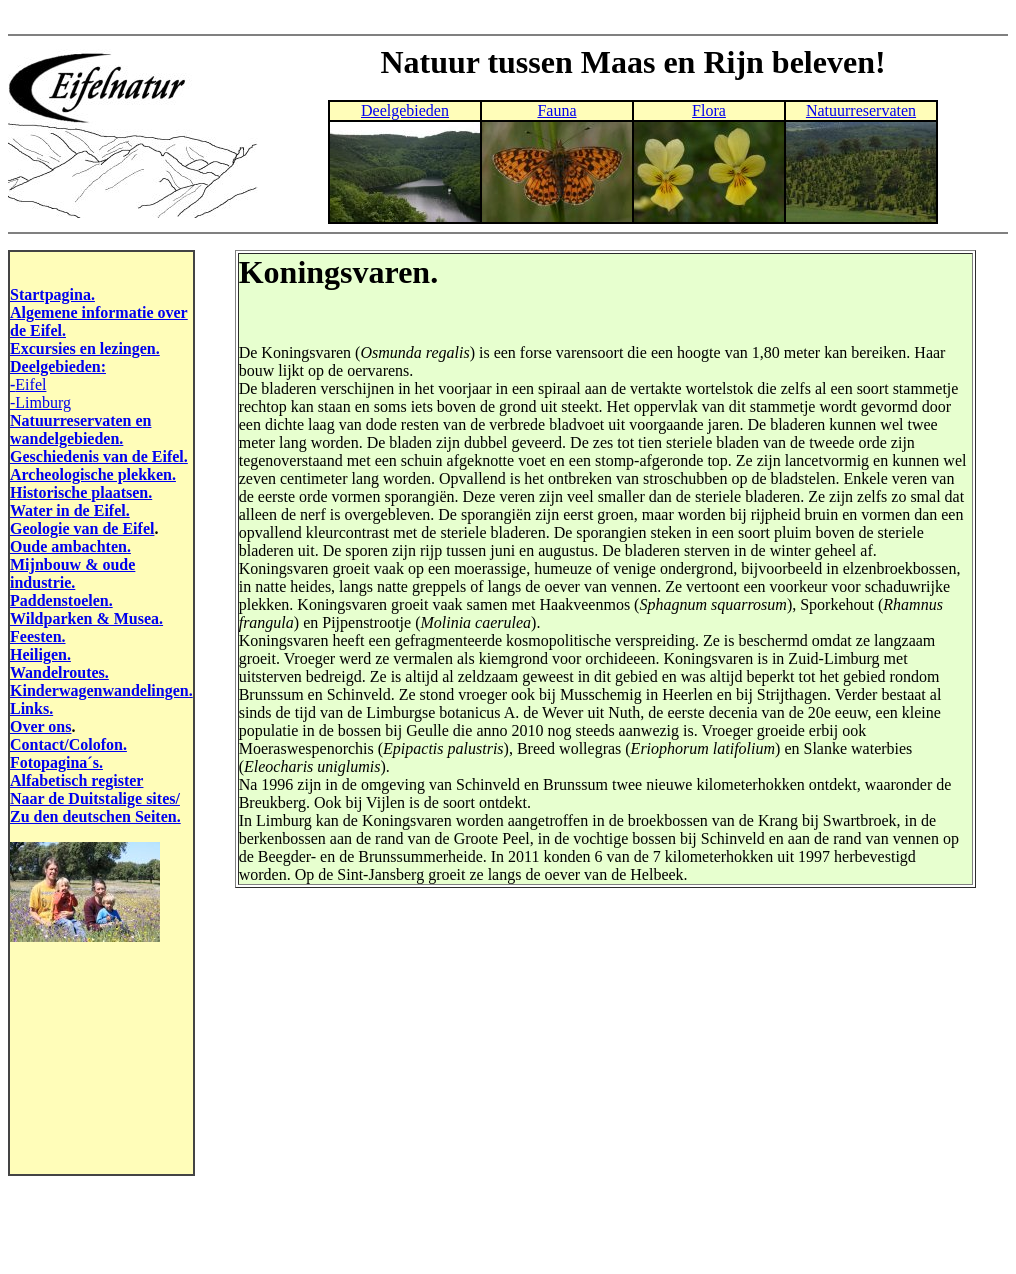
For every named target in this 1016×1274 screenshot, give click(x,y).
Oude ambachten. (70, 546)
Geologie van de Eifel (82, 528)
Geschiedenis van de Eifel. (99, 456)
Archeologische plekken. (93, 474)
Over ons (40, 726)
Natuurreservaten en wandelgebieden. (80, 429)
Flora (709, 110)
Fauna (556, 110)
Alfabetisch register (76, 780)
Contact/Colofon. (68, 744)
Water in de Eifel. (70, 510)
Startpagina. (52, 294)
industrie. (42, 582)
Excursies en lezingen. (85, 348)
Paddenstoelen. (61, 600)
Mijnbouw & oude (72, 564)
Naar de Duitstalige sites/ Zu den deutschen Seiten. (95, 807)
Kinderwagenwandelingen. (101, 690)
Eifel (30, 384)
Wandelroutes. (59, 672)
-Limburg (40, 402)
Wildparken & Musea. (86, 618)
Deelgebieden (405, 110)
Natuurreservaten (861, 110)
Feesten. (38, 636)
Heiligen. (40, 654)
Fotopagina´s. (56, 762)
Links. (31, 708)
